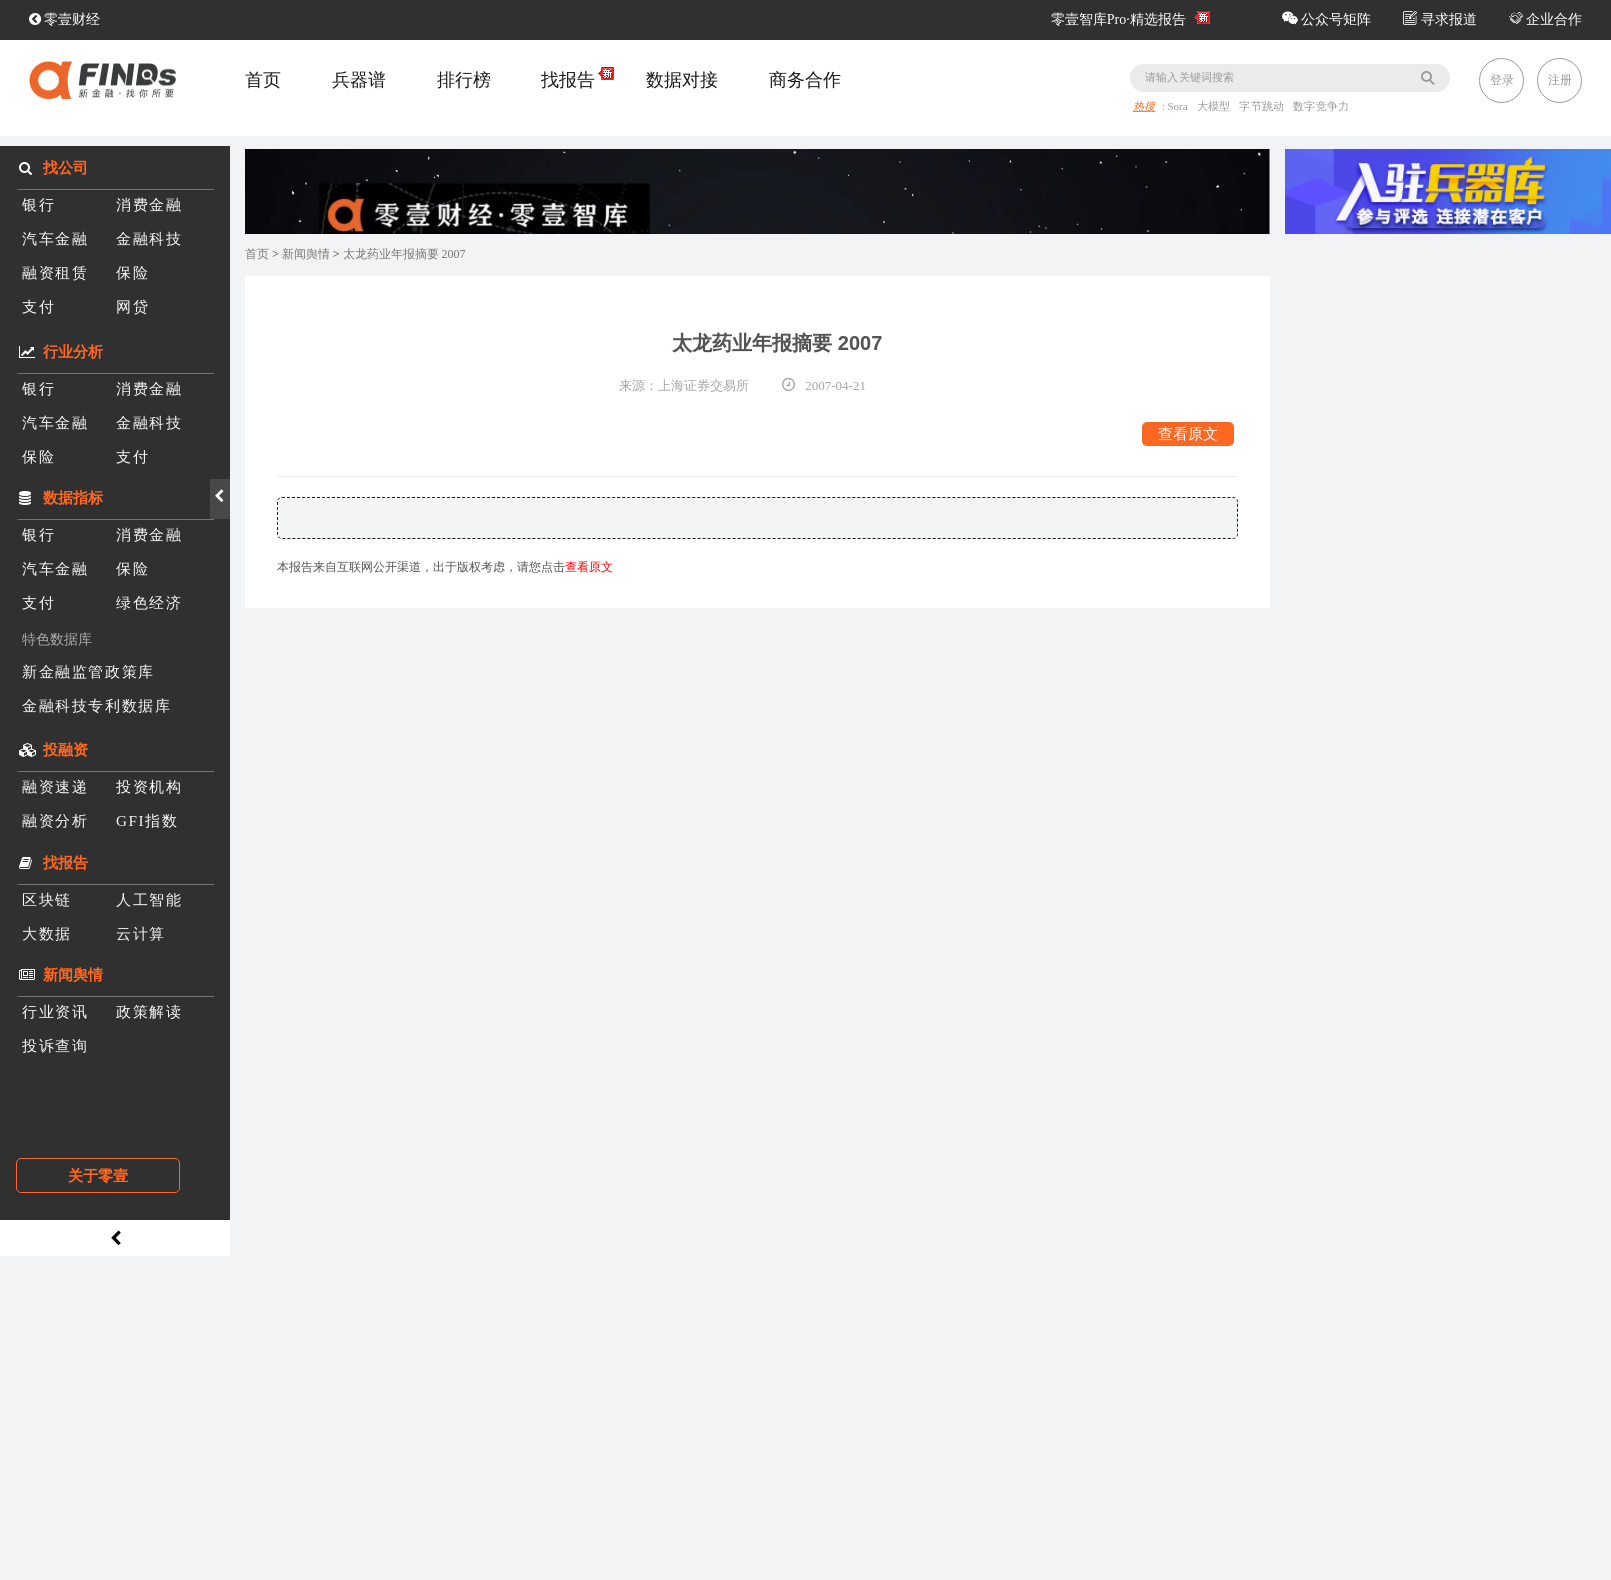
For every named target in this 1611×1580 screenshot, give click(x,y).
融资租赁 (55, 272)
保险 (132, 272)
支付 (38, 306)
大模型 (1215, 107)
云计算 (141, 933)
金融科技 (149, 238)
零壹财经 (65, 19)
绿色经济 (149, 602)
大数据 (47, 933)
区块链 (47, 899)
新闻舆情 (306, 254)
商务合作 (805, 80)
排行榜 (464, 80)
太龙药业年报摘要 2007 (404, 254)
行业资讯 (55, 1011)
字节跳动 (1264, 107)
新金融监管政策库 (88, 671)
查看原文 (1188, 433)
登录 (1502, 80)
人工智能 (149, 899)
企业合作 (1546, 19)
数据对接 (682, 80)
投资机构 (149, 786)
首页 (263, 80)
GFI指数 (147, 820)
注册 (1560, 80)
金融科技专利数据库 (96, 705)
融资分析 (55, 820)
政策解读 (149, 1011)
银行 (38, 204)
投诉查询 (55, 1045)
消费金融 (149, 204)
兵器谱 (359, 80)
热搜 (1144, 107)
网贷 (132, 306)
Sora (1179, 107)
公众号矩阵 (1327, 19)
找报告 (568, 80)
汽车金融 (55, 238)
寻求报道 (1440, 19)
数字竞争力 (1322, 107)
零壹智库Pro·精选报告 (1118, 19)
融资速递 (55, 786)
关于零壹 (98, 1175)
